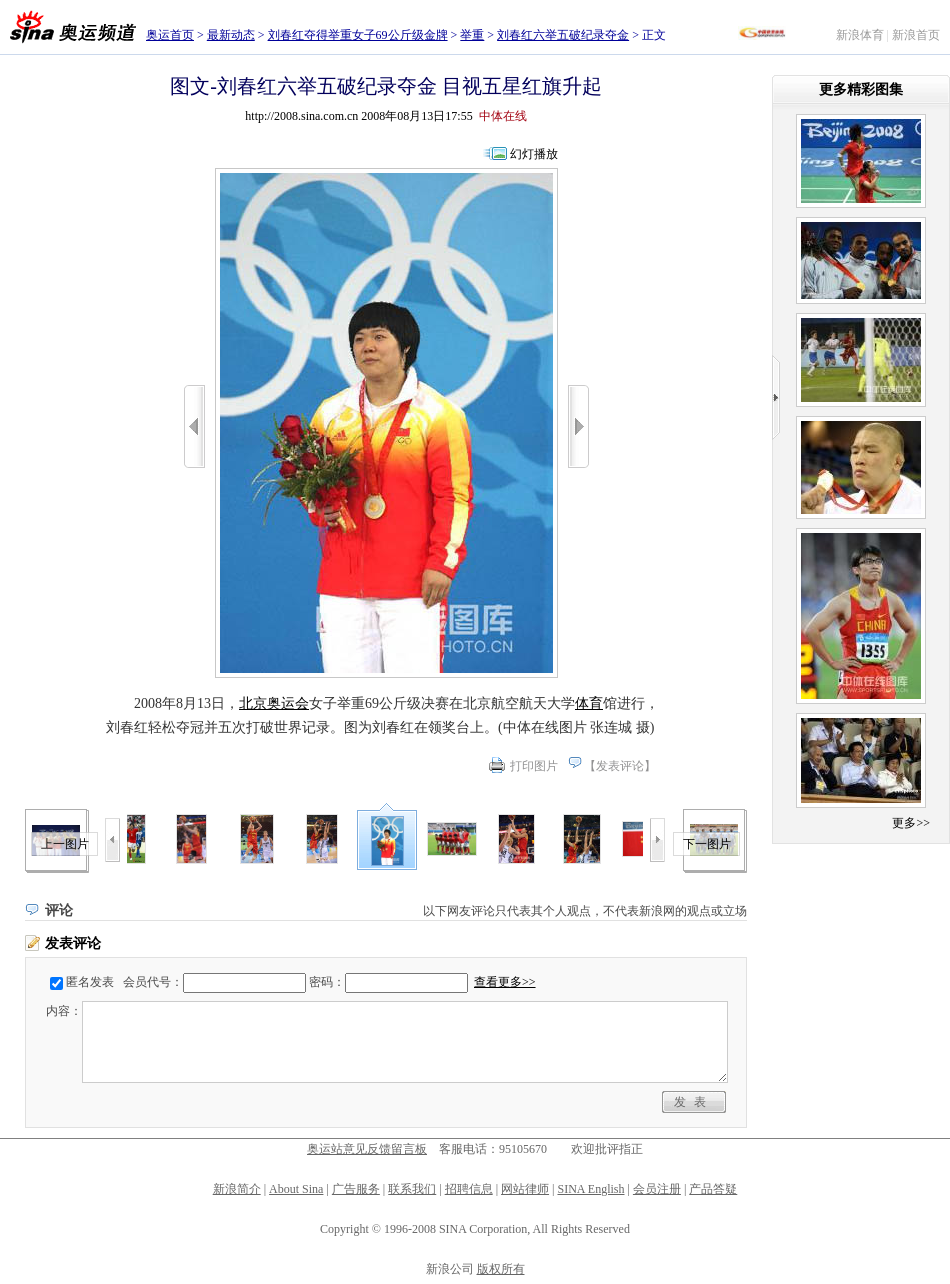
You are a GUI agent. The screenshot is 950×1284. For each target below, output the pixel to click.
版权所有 (501, 1269)
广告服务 (356, 1189)
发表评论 (620, 766)
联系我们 (412, 1189)
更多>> (911, 823)
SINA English (590, 1189)
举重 (472, 35)
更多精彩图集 (861, 89)
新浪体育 (860, 35)
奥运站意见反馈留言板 (367, 1149)
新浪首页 (916, 35)
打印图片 (534, 766)
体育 (589, 703)
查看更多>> (505, 982)
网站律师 (525, 1189)
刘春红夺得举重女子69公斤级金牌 (358, 35)
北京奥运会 (274, 703)
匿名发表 (90, 982)
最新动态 (231, 35)
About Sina (296, 1189)
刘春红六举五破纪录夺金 (563, 35)
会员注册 (657, 1189)
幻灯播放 (534, 154)
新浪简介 (237, 1189)
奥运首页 (170, 35)
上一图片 (65, 844)
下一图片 (707, 844)
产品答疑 (713, 1189)
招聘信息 (469, 1189)
